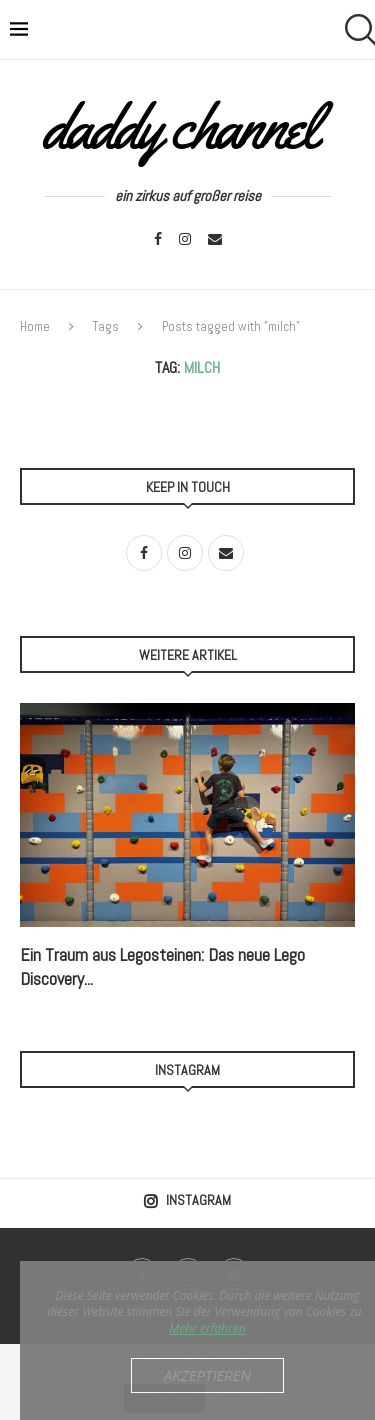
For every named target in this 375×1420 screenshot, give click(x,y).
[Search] (355, 30)
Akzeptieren (207, 1375)
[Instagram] (185, 239)
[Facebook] (158, 239)
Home (35, 326)
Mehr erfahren (207, 1328)
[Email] (215, 239)
